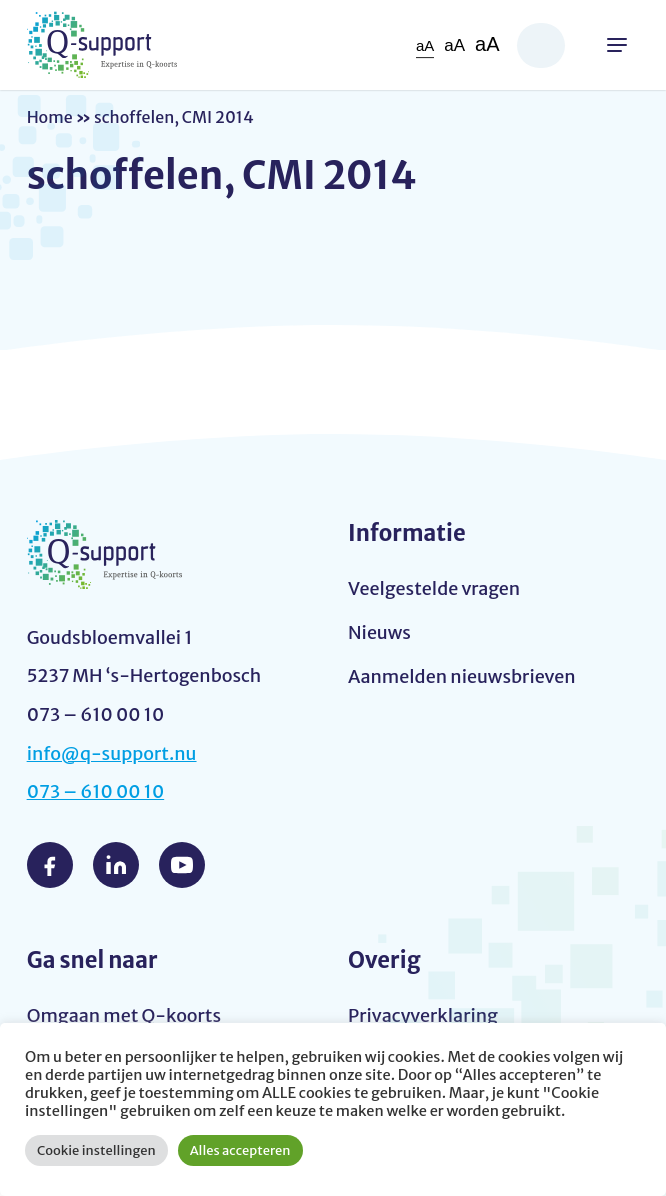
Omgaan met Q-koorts (124, 1015)
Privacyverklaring (423, 1015)
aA (425, 45)
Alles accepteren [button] (240, 1150)
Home (50, 117)
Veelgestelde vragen (434, 588)
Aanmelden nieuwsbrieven (462, 676)
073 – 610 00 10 (96, 791)
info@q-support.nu (112, 753)
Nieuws (379, 632)
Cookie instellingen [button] (96, 1150)
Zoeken (541, 45)
